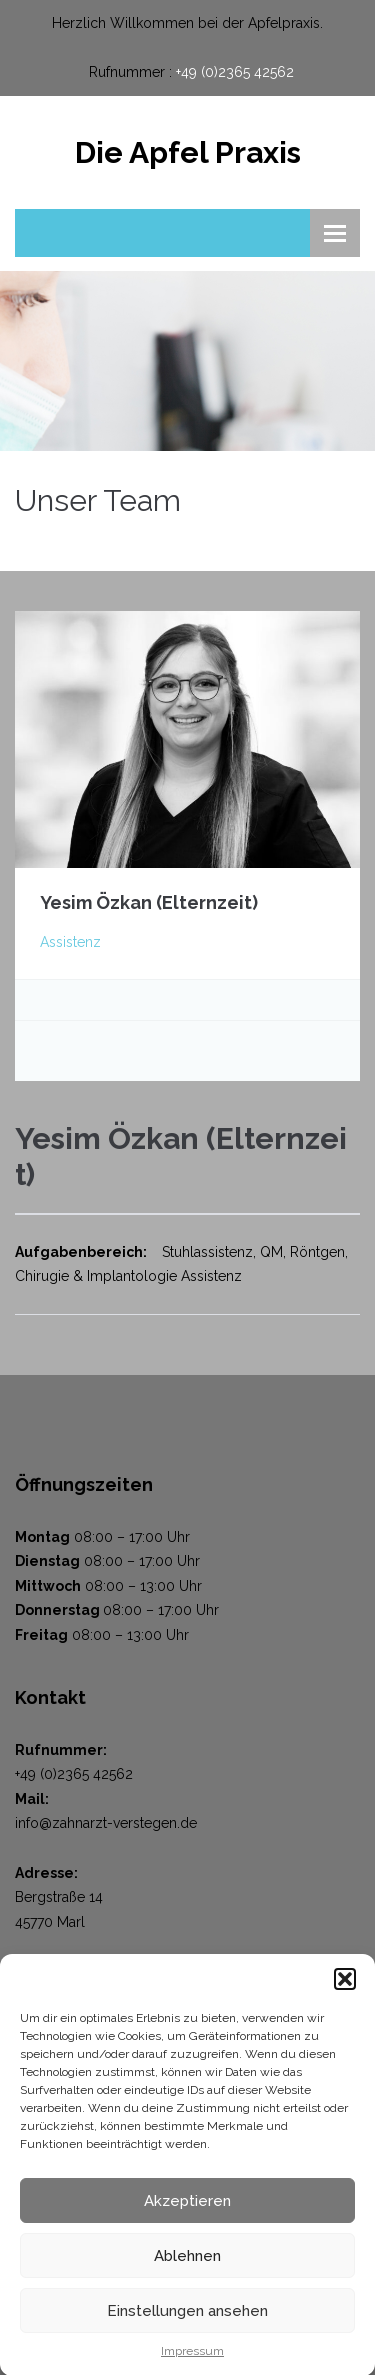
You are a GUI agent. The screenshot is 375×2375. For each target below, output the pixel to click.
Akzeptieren (187, 2210)
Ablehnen (187, 2265)
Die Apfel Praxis (188, 152)
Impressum (192, 2360)
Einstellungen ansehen (187, 2320)
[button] (345, 1988)
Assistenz (70, 942)
